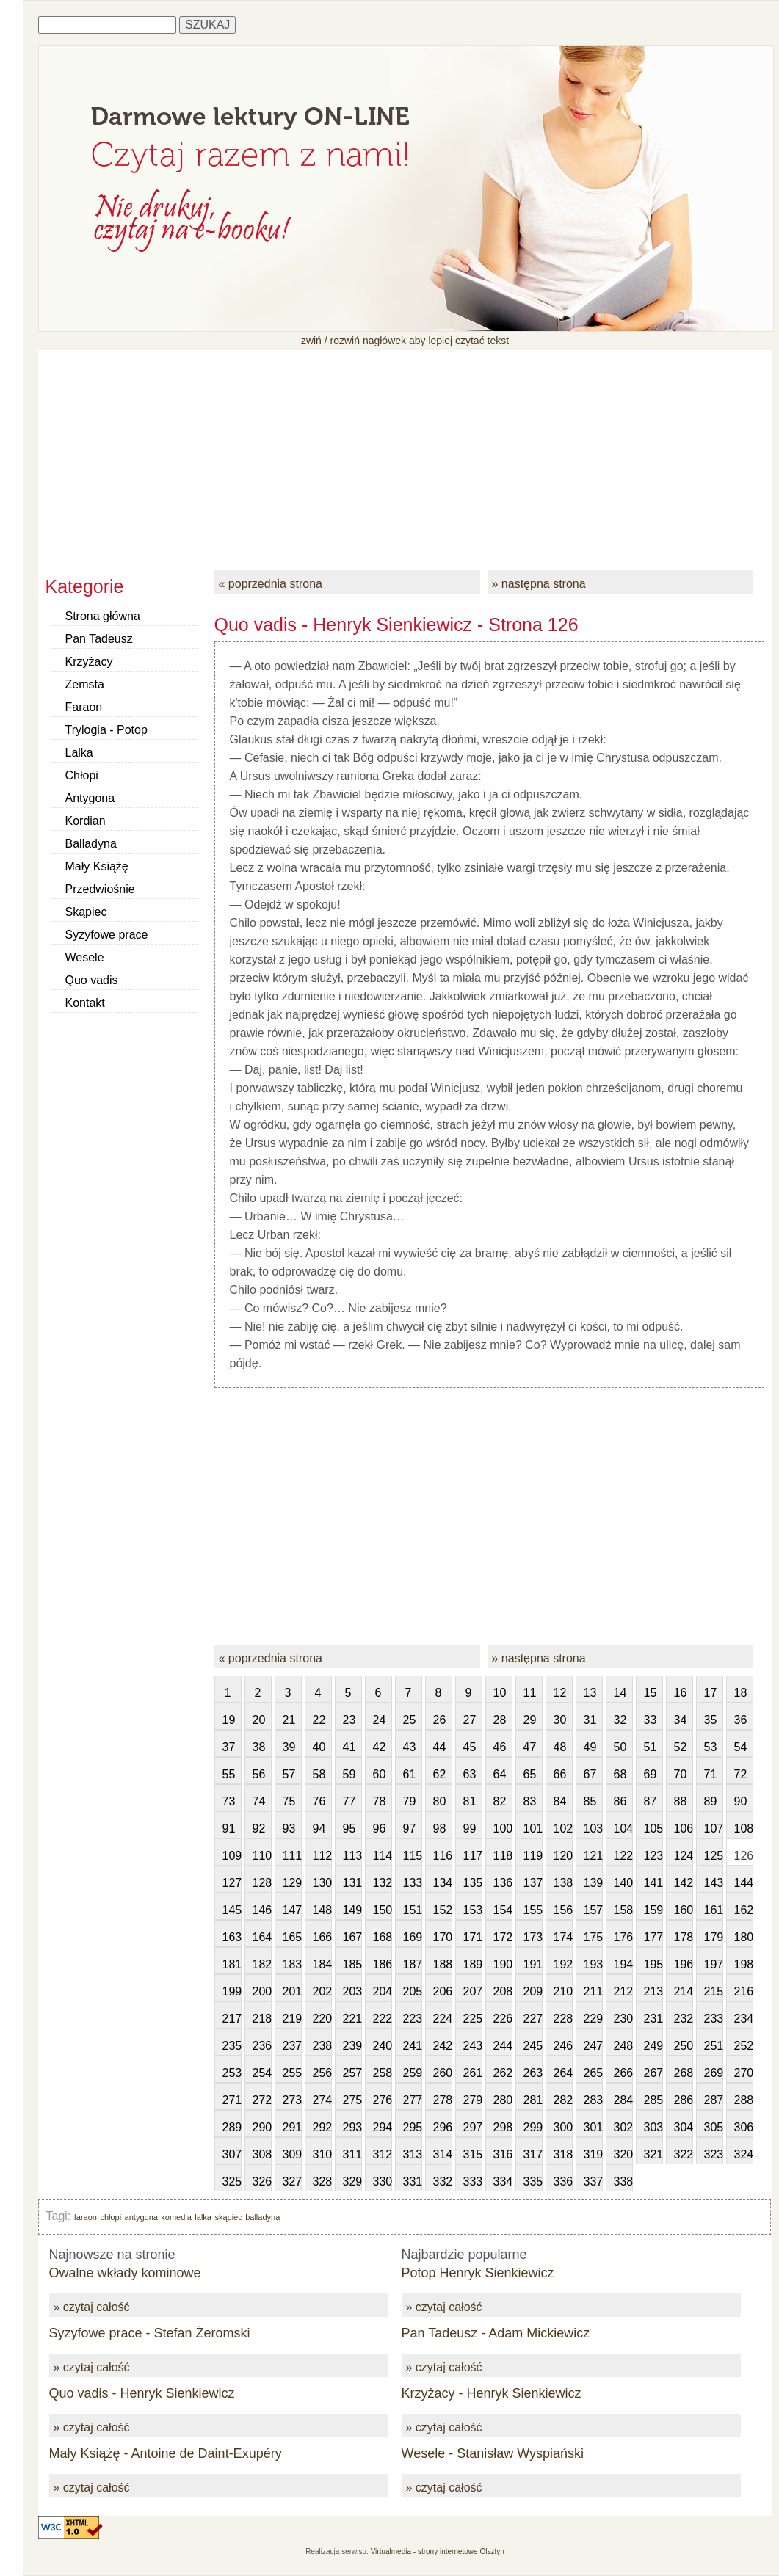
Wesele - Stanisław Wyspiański (493, 2453)
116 (442, 1855)
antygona (141, 2217)
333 (472, 2181)
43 (409, 1747)
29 (530, 1720)
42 (379, 1747)
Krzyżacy (89, 661)
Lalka (79, 752)
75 (289, 1801)
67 (590, 1774)
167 (352, 1937)
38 (259, 1747)
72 (740, 1774)
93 (289, 1828)
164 (262, 1937)
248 (623, 2046)
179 (713, 1937)
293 (352, 2127)
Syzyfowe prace (106, 934)
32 (620, 1720)
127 (232, 1883)
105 (653, 1828)
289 (232, 2127)
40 (319, 1747)
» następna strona (539, 584)
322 (683, 2154)
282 (563, 2100)
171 (472, 1937)
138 (563, 1883)
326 (262, 2181)
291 (292, 2127)
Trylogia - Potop (106, 730)
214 (683, 1991)
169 (412, 1937)
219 (292, 2018)
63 (470, 1774)
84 (560, 1801)
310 (322, 2154)
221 (352, 2018)
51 (650, 1747)
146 (262, 1910)
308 (262, 2154)
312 (382, 2154)
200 (262, 1991)
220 (322, 2018)
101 (533, 1828)
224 (442, 2018)
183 (292, 1964)
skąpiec (228, 2217)
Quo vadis (91, 980)
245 (533, 2046)
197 (713, 1964)
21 (289, 1720)
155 (533, 1910)
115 (412, 1855)
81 (470, 1801)
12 (560, 1693)
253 (232, 2073)
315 (472, 2154)
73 (229, 1801)
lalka (203, 2217)
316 (502, 2154)
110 (262, 1855)
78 (379, 1801)
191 (533, 1964)
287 (713, 2100)
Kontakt (85, 1003)
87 (650, 1801)
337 (593, 2181)
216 (743, 1991)
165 (292, 1937)
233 (713, 2018)
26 (439, 1720)
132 (382, 1883)
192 (563, 1964)
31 (590, 1720)
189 (472, 1964)
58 (319, 1774)
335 (533, 2181)
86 (620, 1801)
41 (349, 1747)
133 (412, 1883)
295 (412, 2127)
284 (623, 2100)
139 (593, 1883)
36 (740, 1720)
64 (500, 1774)
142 (683, 1883)
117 (472, 1855)
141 (653, 1883)
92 (259, 1828)
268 (683, 2073)
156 (563, 1910)
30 (560, 1720)
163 (232, 1937)
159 (653, 1910)
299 (533, 2127)
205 (412, 1991)
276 (382, 2100)
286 (683, 2100)
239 (352, 2046)
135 (472, 1883)
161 (713, 1910)
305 (713, 2127)
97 (409, 1828)
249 (653, 2046)
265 (593, 2073)
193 (593, 1964)
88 (680, 1801)
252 (743, 2046)
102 (563, 1828)
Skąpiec (86, 912)
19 (229, 1720)
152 (442, 1910)
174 (563, 1937)
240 (382, 2046)
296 (442, 2127)
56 (259, 1774)
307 (232, 2154)
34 (680, 1720)
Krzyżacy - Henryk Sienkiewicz (491, 2393)
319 (593, 2154)
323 (713, 2154)
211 (593, 1991)
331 (412, 2181)
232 (683, 2018)
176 (623, 1937)
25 (409, 1720)
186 (382, 1964)
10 (500, 1693)
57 (289, 1774)
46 (500, 1747)
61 (409, 1774)
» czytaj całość (92, 2307)
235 (232, 2046)
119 (533, 1855)
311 (352, 2154)
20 (259, 1720)
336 (563, 2181)
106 (683, 1828)
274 (322, 2100)
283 (593, 2100)
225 (472, 2018)
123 (653, 1855)
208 (502, 1991)
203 (352, 1991)
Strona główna (102, 616)
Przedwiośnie (100, 889)
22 (319, 1720)
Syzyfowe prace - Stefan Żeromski (149, 2333)
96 (379, 1828)
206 (442, 1991)
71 (710, 1774)
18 (740, 1693)
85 (590, 1801)
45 (470, 1747)
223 (412, 2018)
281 (533, 2100)
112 (322, 1855)
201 (292, 1991)
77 (349, 1801)
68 (620, 1774)
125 (713, 1855)
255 (292, 2073)
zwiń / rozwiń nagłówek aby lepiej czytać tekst (405, 340)
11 (530, 1693)
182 (262, 1964)
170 (442, 1937)
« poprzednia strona (270, 584)
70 (680, 1774)
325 (232, 2181)
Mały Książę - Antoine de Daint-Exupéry (165, 2453)
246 (563, 2046)
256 (322, 2073)
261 (472, 2073)
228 (563, 2018)
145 (232, 1910)
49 (590, 1747)
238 (322, 2046)
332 (442, 2181)
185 (352, 1964)
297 (472, 2127)
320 (623, 2154)
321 (653, 2154)
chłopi (110, 2217)
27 (470, 1720)
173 (533, 1937)
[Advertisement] (405, 453)
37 (229, 1747)
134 (442, 1883)
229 (593, 2018)
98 (439, 1828)
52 (680, 1747)
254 (262, 2073)
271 (232, 2100)
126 (743, 1855)
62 (439, 1774)
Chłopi (81, 775)
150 (382, 1910)
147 (292, 1910)
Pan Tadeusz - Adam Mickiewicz (496, 2333)
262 (502, 2073)
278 (442, 2100)
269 (713, 2073)
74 (259, 1801)
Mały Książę (96, 866)
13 (590, 1693)
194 (623, 1964)
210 (563, 1991)
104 (623, 1828)
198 (743, 1964)
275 (352, 2100)
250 (683, 2046)
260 (442, 2073)
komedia (176, 2217)
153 (472, 1910)
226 (502, 2018)
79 (409, 1801)
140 (623, 1883)
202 (322, 1991)
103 (593, 1828)
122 (623, 1855)
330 (382, 2181)
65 (530, 1774)
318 (563, 2154)
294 (382, 2127)
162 (743, 1910)
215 (713, 1991)
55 (229, 1774)
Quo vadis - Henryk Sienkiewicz (142, 2393)
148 (322, 1910)
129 (292, 1883)
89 (710, 1801)
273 (292, 2100)
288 (743, 2100)
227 (533, 2018)
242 (442, 2046)
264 (563, 2073)
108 (743, 1828)
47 (530, 1747)
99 (470, 1828)
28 (500, 1720)
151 (412, 1910)
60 (379, 1774)
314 (442, 2154)
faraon (85, 2217)
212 (623, 1991)
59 (349, 1774)
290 (262, 2127)
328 (322, 2181)
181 (232, 1964)
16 (680, 1693)
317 (533, 2154)
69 (650, 1774)
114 (382, 1855)
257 (352, 2073)
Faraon (84, 707)
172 (502, 1937)
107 (713, 1828)
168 (382, 1937)
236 (262, 2046)
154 (502, 1910)
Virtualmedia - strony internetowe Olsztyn (437, 2551)
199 (232, 1991)
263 (533, 2073)
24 (379, 1720)
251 (713, 2046)
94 (319, 1828)
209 (533, 1991)
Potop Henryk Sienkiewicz (478, 2273)
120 (563, 1855)
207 (472, 1991)
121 (593, 1855)
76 (319, 1801)
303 (653, 2127)
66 (560, 1774)
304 (683, 2127)
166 (322, 1937)
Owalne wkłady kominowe (125, 2273)
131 (352, 1883)
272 (262, 2100)
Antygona (90, 798)
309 (292, 2154)
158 (623, 1910)
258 (382, 2073)
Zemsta (84, 684)
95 (349, 1828)
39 (289, 1747)
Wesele (84, 957)
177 (653, 1937)
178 (683, 1937)
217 (232, 2018)
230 (623, 2018)
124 (683, 1855)
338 (623, 2181)
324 (743, 2154)
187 (412, 1964)
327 (292, 2181)
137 (533, 1883)
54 (740, 1747)
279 (472, 2100)
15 (650, 1693)
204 (382, 1991)
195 (653, 1964)
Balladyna (91, 843)
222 (382, 2018)
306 (743, 2127)
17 (710, 1693)
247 (593, 2046)
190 (502, 1964)
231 (653, 2018)
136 (502, 1883)
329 (352, 2181)
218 (262, 2018)
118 (502, 1855)
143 (713, 1883)
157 (593, 1910)
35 (710, 1720)
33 (650, 1720)
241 (412, 2046)
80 (439, 1801)
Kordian (85, 821)
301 (593, 2127)
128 (262, 1883)
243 (472, 2046)
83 (530, 1801)
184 (322, 1964)
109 (232, 1855)
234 (743, 2018)
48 (560, 1747)
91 (229, 1828)
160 (683, 1910)
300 (563, 2127)
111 (292, 1855)
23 (349, 1720)
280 (502, 2100)
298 (502, 2127)
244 (502, 2046)
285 (653, 2100)
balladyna (262, 2217)
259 (412, 2073)
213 (653, 1991)
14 (620, 1693)
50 (620, 1747)
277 (412, 2100)
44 (439, 1747)
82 (500, 1801)
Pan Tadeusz (99, 639)
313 (412, 2154)
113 (352, 1855)
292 (322, 2127)
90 (740, 1801)
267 (653, 2073)
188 (442, 1964)
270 (743, 2073)
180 (743, 1937)
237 (292, 2046)
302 (623, 2127)
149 (352, 1910)
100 (502, 1828)
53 (710, 1747)
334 (502, 2181)
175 (593, 1937)
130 (322, 1883)
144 (743, 1883)
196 (683, 1964)
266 (623, 2073)
